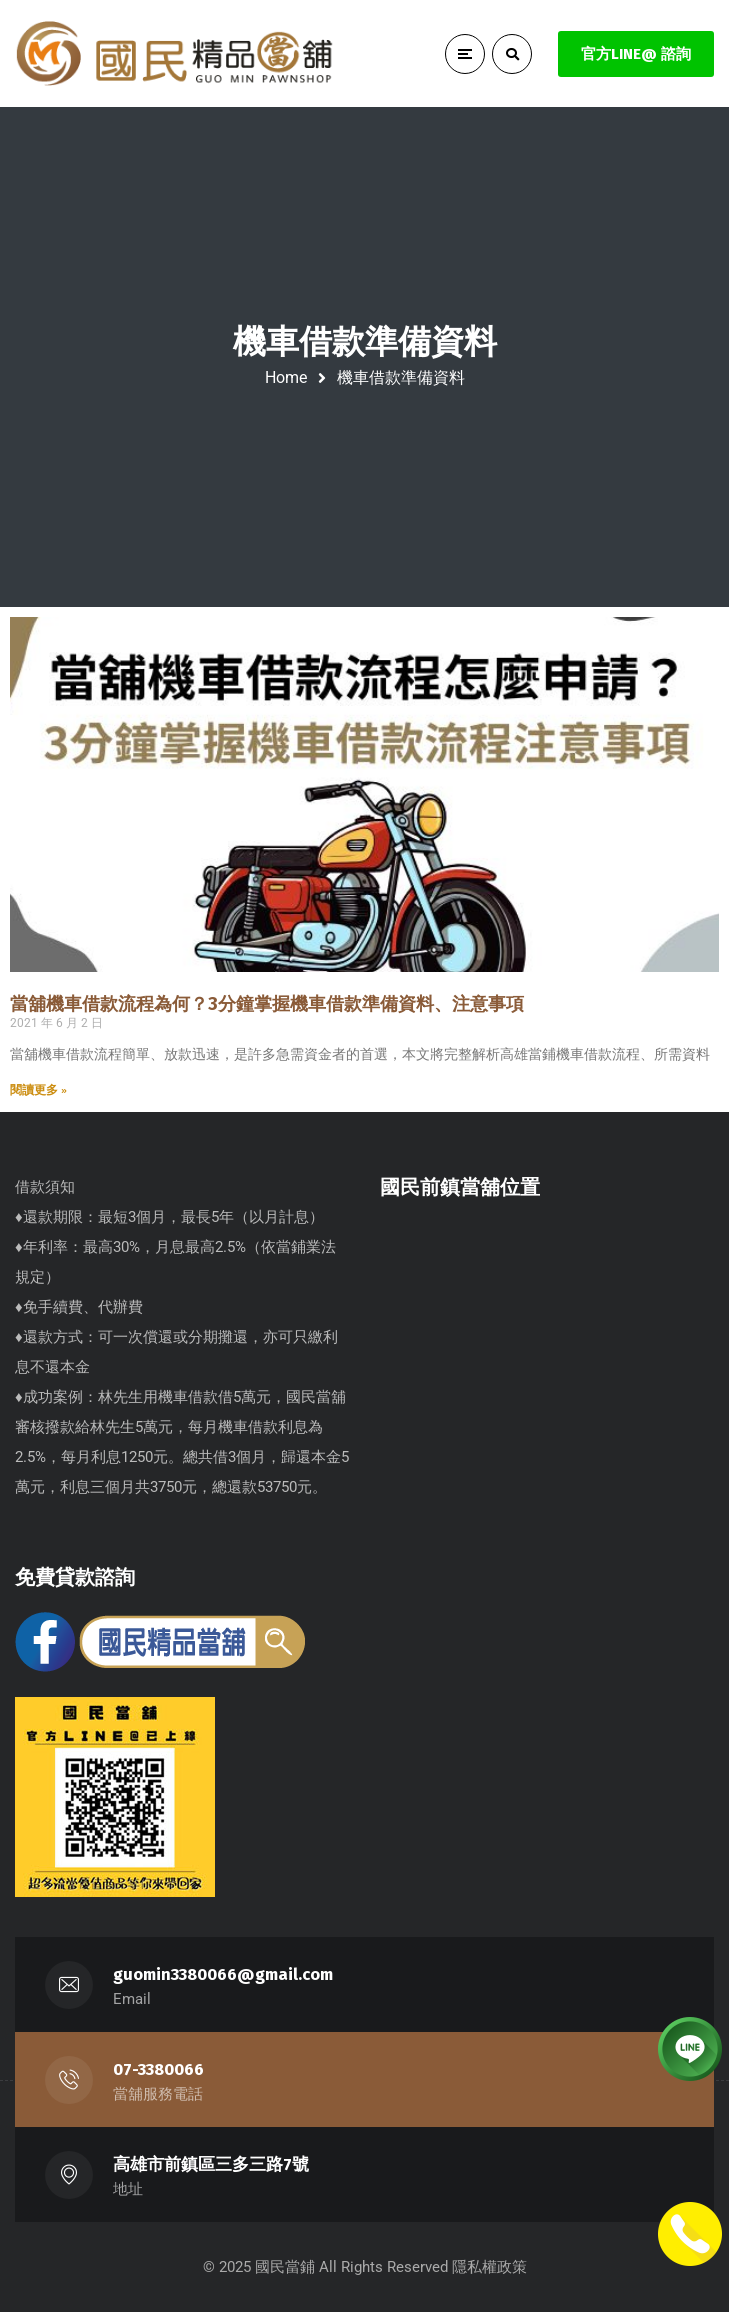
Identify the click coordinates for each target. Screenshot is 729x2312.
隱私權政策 (489, 2267)
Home (286, 377)
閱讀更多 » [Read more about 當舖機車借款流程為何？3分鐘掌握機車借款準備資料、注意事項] (38, 1090)
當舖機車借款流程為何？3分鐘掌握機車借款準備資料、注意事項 (267, 1004)
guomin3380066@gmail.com (223, 1974)
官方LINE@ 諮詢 (636, 54)
